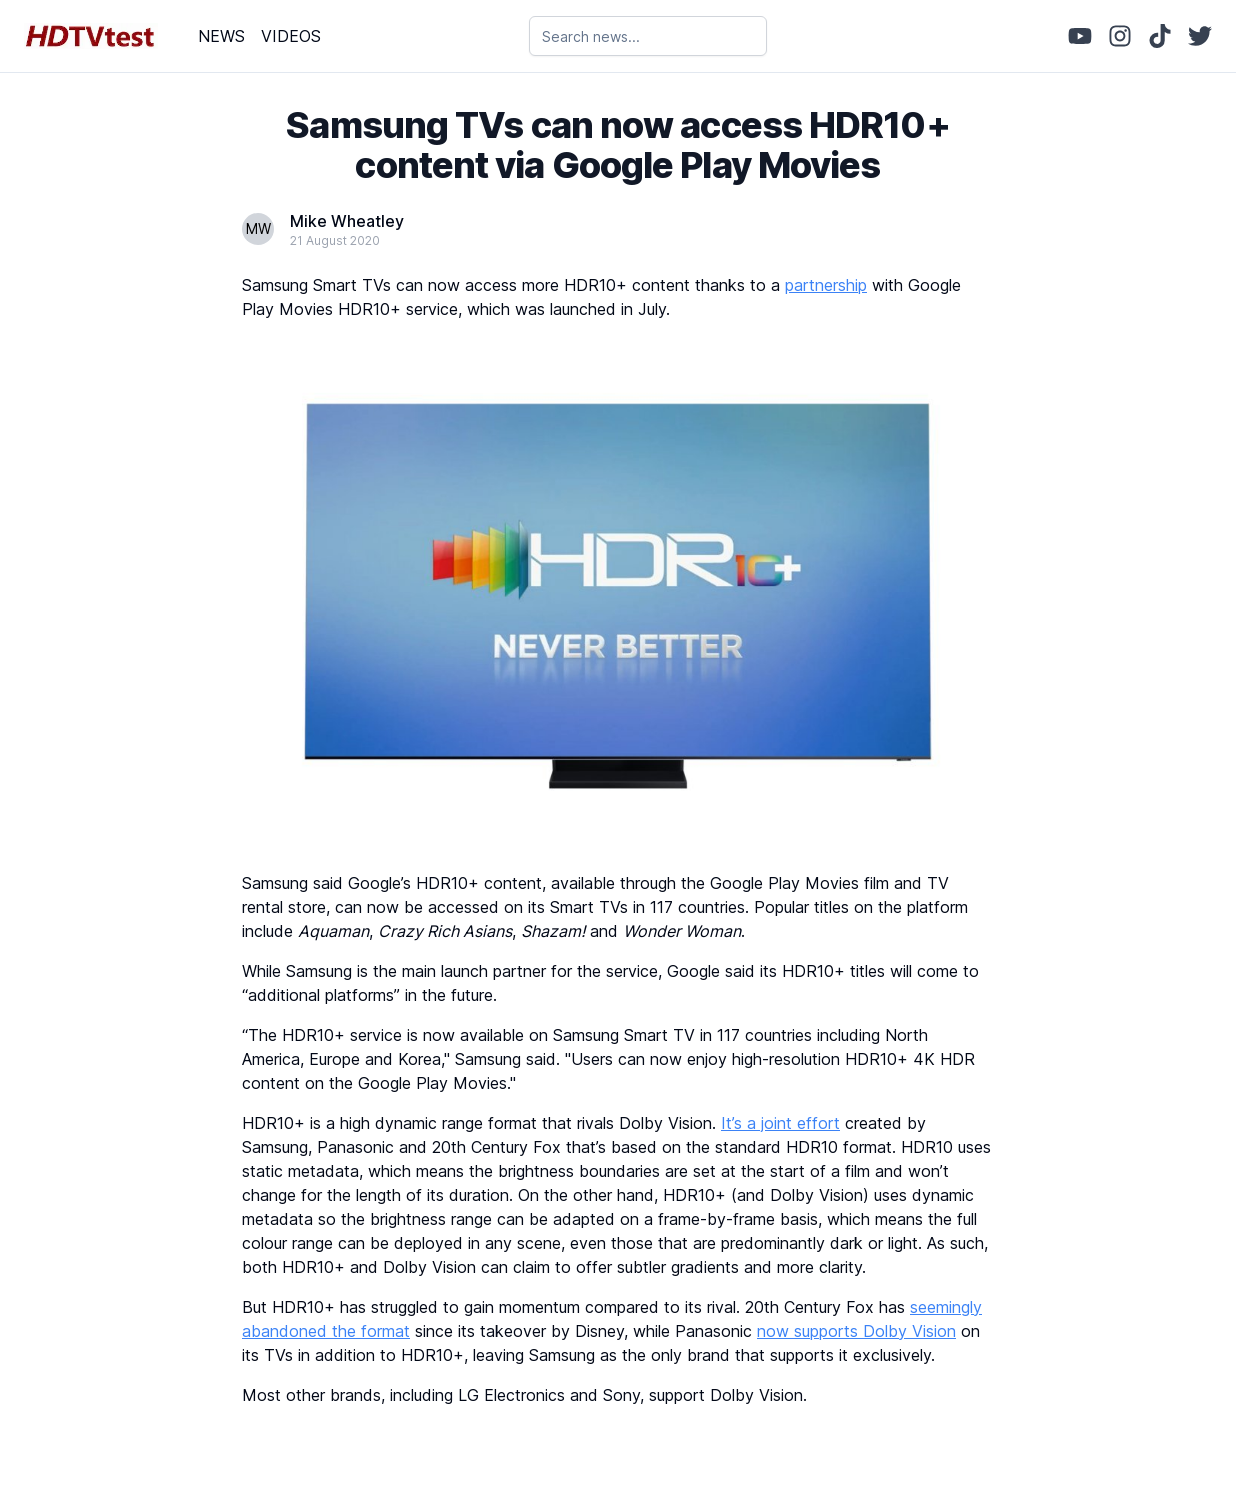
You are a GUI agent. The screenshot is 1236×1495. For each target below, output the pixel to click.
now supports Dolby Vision (856, 1331)
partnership (826, 285)
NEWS (221, 36)
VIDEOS (291, 36)
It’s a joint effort (780, 1123)
